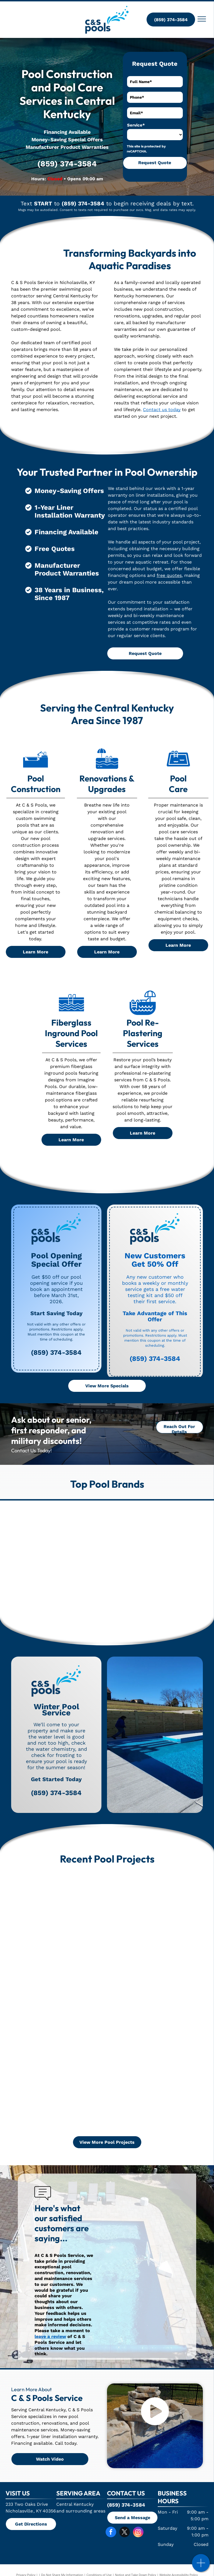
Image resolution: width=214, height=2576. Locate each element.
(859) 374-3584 (67, 163)
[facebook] (111, 2533)
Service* (136, 125)
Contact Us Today (30, 1450)
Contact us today (162, 409)
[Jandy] (70, 1544)
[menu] (201, 19)
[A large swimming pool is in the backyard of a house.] (64, 2001)
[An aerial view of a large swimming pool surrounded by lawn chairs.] (64, 2087)
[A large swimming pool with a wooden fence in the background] (64, 1916)
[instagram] (138, 2533)
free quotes (169, 575)
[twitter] (124, 2533)
